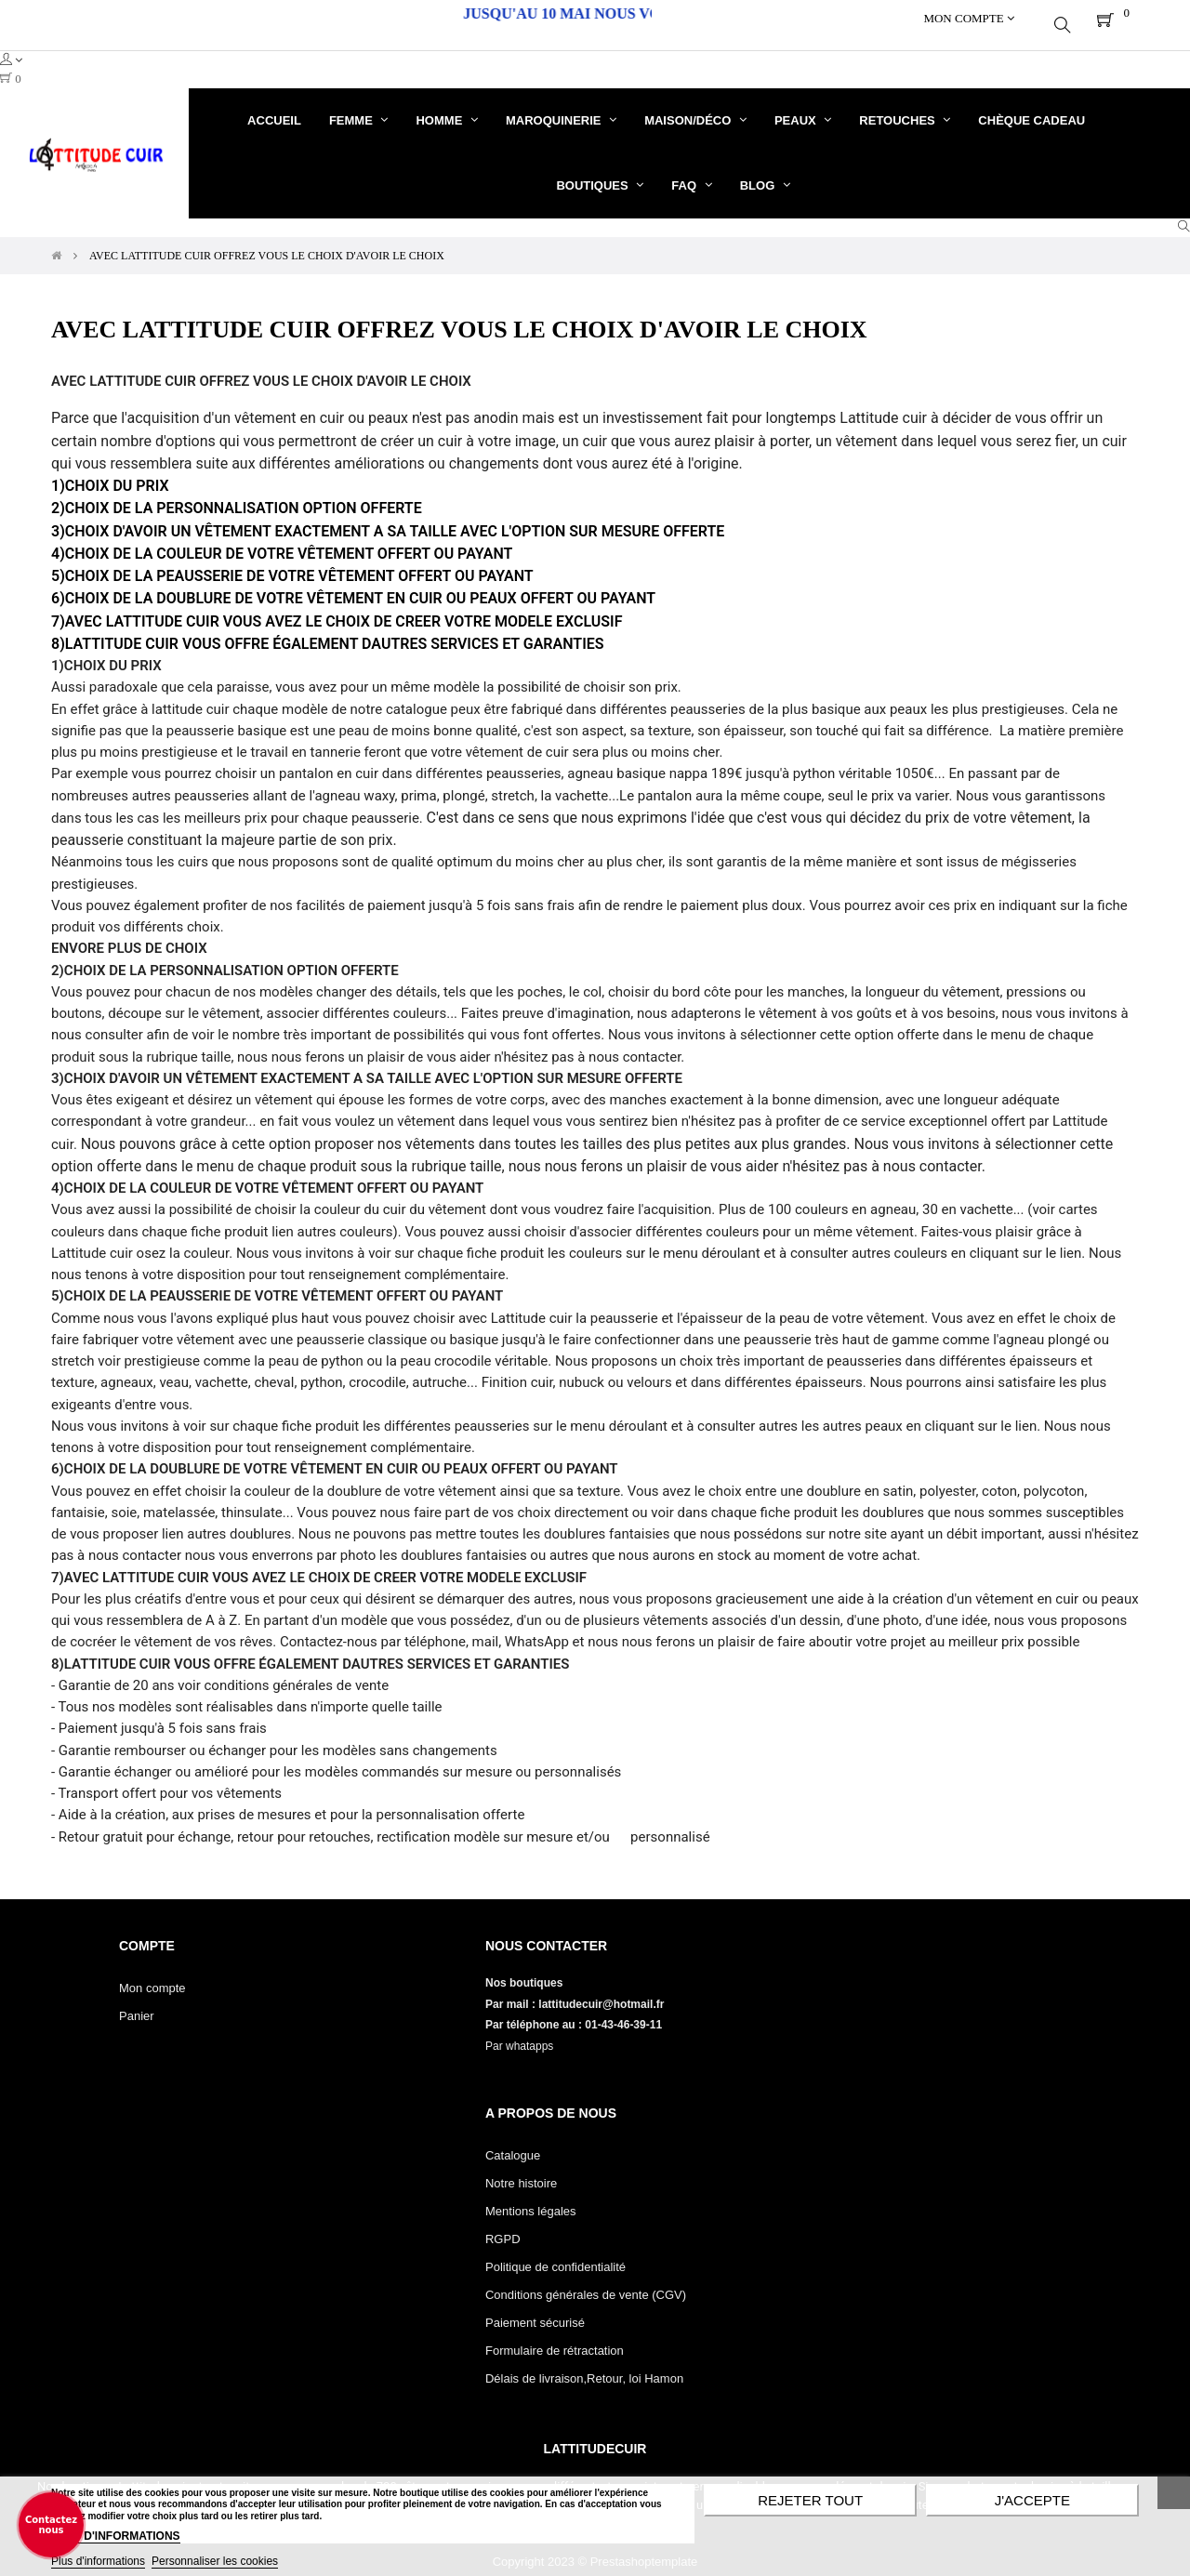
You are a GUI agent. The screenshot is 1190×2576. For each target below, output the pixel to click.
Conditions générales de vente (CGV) (585, 2281)
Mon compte (152, 1974)
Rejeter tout (810, 2500)
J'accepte (1032, 2500)
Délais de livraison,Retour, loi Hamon (584, 2364)
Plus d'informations (98, 2561)
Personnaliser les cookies (215, 2561)
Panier (136, 2002)
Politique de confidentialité (555, 2253)
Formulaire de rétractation (554, 2337)
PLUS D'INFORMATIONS (115, 2536)
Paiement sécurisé (535, 2309)
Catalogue (512, 2141)
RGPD (503, 2225)
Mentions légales (530, 2197)
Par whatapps (519, 2032)
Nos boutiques (525, 1968)
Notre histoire (521, 2169)
